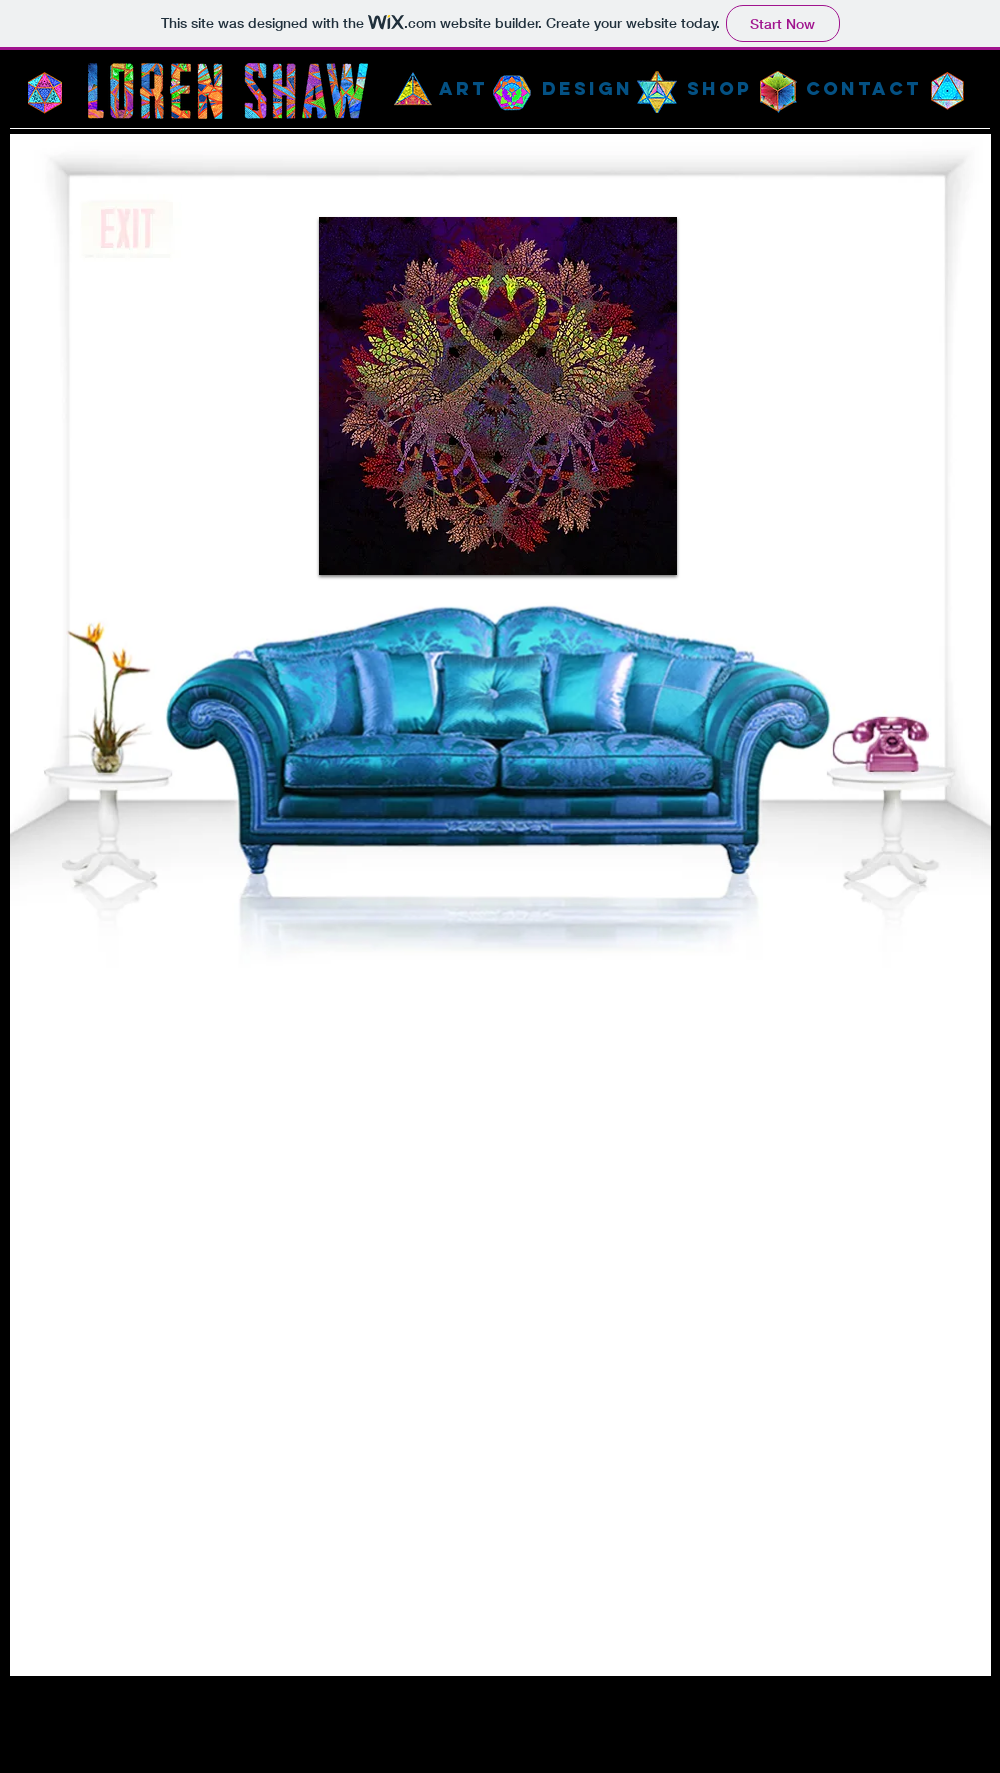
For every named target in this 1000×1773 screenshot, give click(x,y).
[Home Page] (227, 91)
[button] (498, 396)
